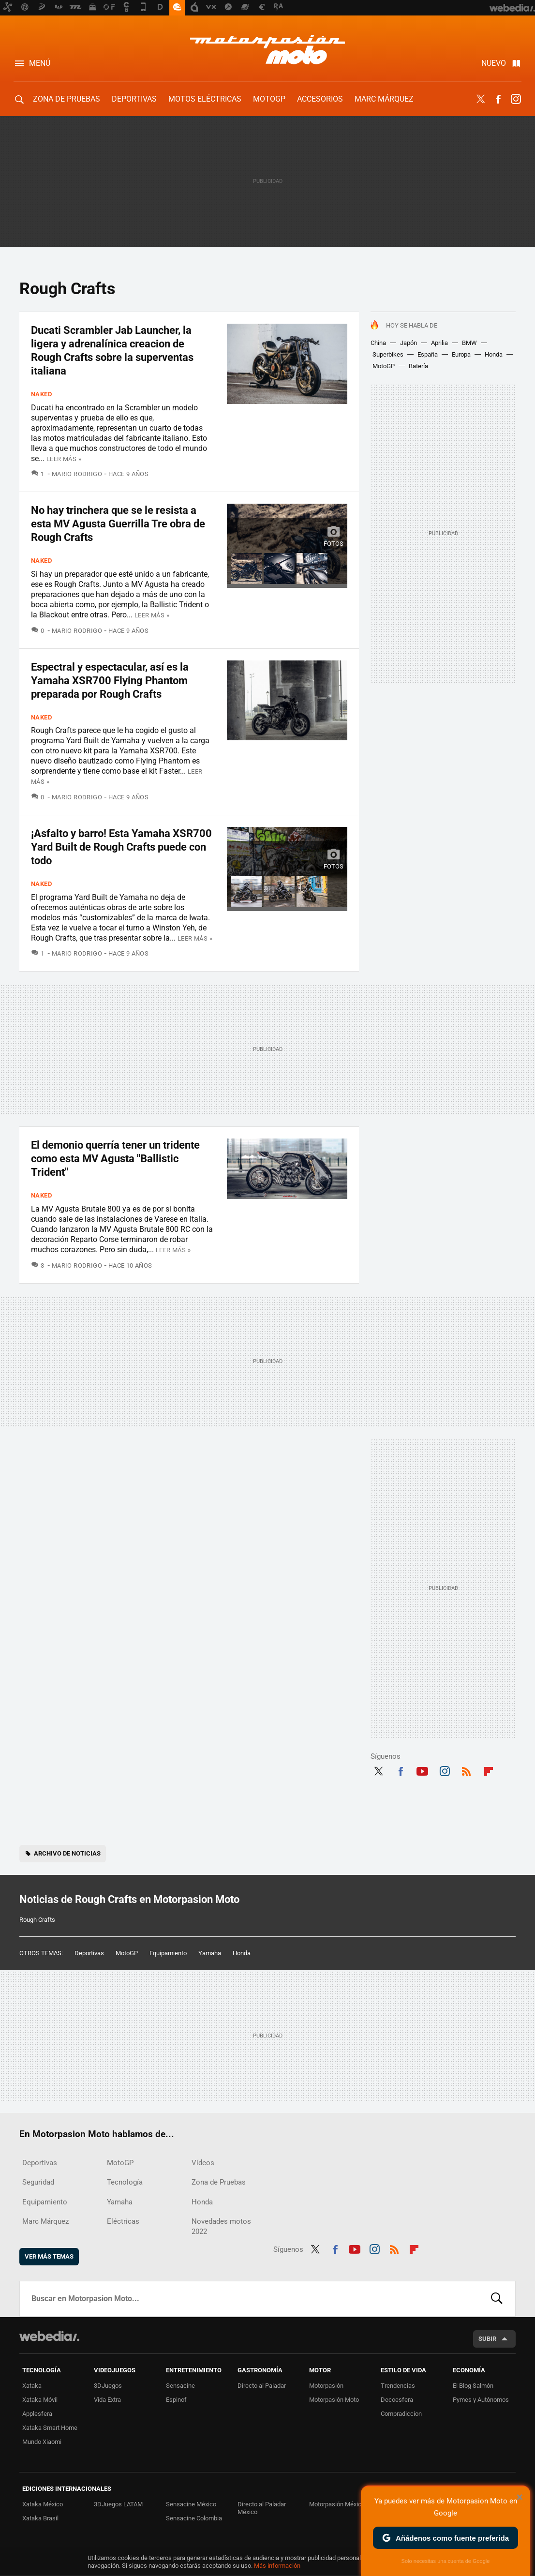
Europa (461, 354)
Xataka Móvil (40, 2399)
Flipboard (488, 1770)
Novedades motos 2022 (221, 2226)
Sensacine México (191, 2504)
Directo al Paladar (262, 2385)
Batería (418, 366)
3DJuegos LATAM (118, 2504)
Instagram (515, 99)
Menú (39, 63)
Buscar (496, 2298)
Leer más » (63, 459)
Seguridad (38, 2182)
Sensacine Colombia (194, 2518)
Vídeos (203, 2162)
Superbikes (387, 354)
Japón (408, 342)
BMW (469, 342)
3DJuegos (108, 2385)
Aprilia (439, 342)
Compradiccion (401, 2413)
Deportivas (134, 99)
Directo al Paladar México (262, 2508)
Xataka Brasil (40, 2518)
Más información (277, 2565)
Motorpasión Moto (334, 2399)
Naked (41, 394)
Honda (494, 354)
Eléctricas (123, 2221)
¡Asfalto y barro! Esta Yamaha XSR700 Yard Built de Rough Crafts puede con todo (121, 847)
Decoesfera (397, 2399)
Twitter (481, 99)
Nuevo (493, 63)
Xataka (32, 2385)
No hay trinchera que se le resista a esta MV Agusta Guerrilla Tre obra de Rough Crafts (118, 523)
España (427, 354)
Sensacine (180, 2385)
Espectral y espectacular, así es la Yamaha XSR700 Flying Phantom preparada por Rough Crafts (110, 680)
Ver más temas (49, 2256)
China (378, 342)
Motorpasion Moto (267, 49)
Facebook (498, 99)
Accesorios (320, 99)
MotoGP (269, 99)
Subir (487, 2338)
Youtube (422, 1770)
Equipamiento (168, 1953)
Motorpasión (326, 2385)
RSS (466, 1770)
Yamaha (209, 1953)
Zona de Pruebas (66, 99)
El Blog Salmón (473, 2385)
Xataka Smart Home (49, 2427)
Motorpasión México (337, 2504)
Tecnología (125, 2182)
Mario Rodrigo (77, 474)
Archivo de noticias (67, 1853)
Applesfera (37, 2413)
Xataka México (42, 2504)
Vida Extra (107, 2399)
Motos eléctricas (204, 99)
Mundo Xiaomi (41, 2441)
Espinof (176, 2399)
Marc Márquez (384, 99)
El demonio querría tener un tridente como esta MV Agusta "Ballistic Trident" (115, 1158)
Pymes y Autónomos (481, 2399)
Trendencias (398, 2385)
